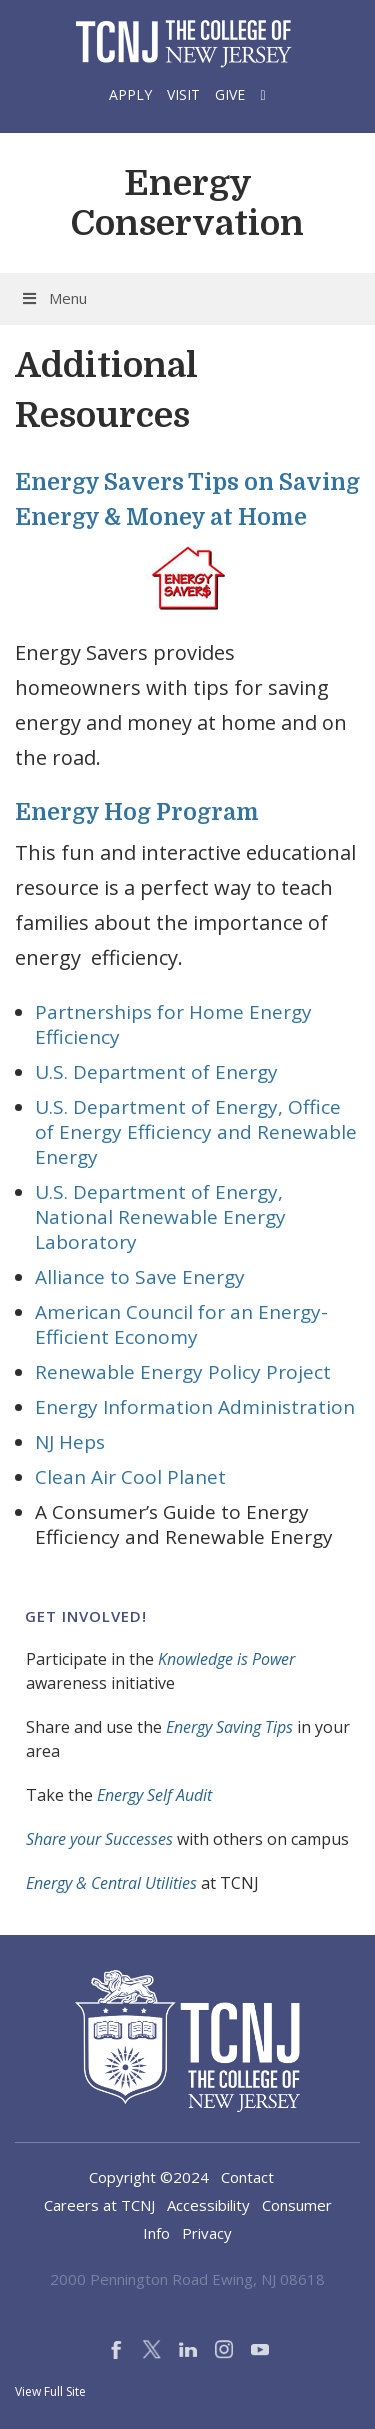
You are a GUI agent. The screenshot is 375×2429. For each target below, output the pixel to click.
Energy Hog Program (137, 812)
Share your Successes (99, 1839)
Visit (183, 94)
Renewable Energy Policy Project (183, 1372)
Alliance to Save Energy (140, 1277)
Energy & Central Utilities (111, 1883)
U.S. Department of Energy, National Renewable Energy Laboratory (160, 1217)
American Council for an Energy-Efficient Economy (181, 1324)
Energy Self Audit (154, 1795)
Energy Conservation (187, 203)
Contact (247, 2177)
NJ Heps (70, 1442)
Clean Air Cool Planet (130, 1477)
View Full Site (50, 2391)
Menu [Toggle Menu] (53, 298)
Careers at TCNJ (99, 2205)
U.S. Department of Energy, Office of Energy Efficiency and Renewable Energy (196, 1132)
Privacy (207, 2233)
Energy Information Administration (195, 1407)
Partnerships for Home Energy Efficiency (173, 1024)
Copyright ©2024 (149, 2177)
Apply (130, 94)
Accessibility (208, 2205)
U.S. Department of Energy (156, 1072)
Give (230, 94)
